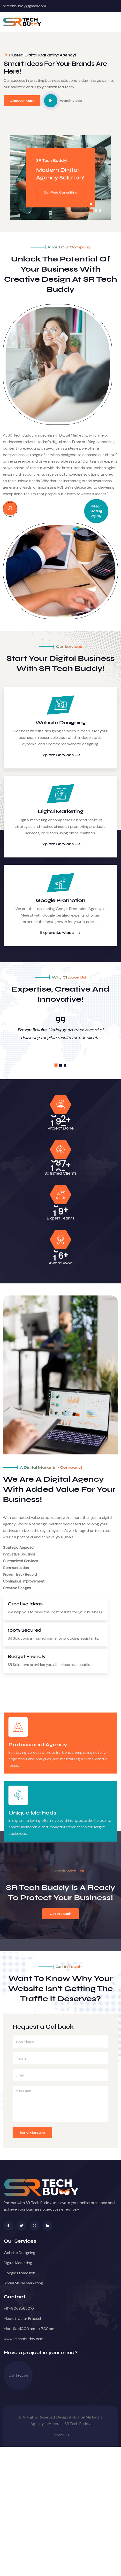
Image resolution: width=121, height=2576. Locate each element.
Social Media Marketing (23, 2283)
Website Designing (19, 2252)
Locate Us (60, 2435)
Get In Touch (60, 1914)
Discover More (22, 101)
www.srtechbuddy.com (23, 2338)
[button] (91, 210)
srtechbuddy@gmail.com (24, 5)
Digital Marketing (18, 2262)
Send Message (32, 2133)
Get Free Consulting (60, 204)
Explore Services (60, 755)
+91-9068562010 (19, 2308)
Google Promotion (19, 2272)
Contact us (18, 2375)
